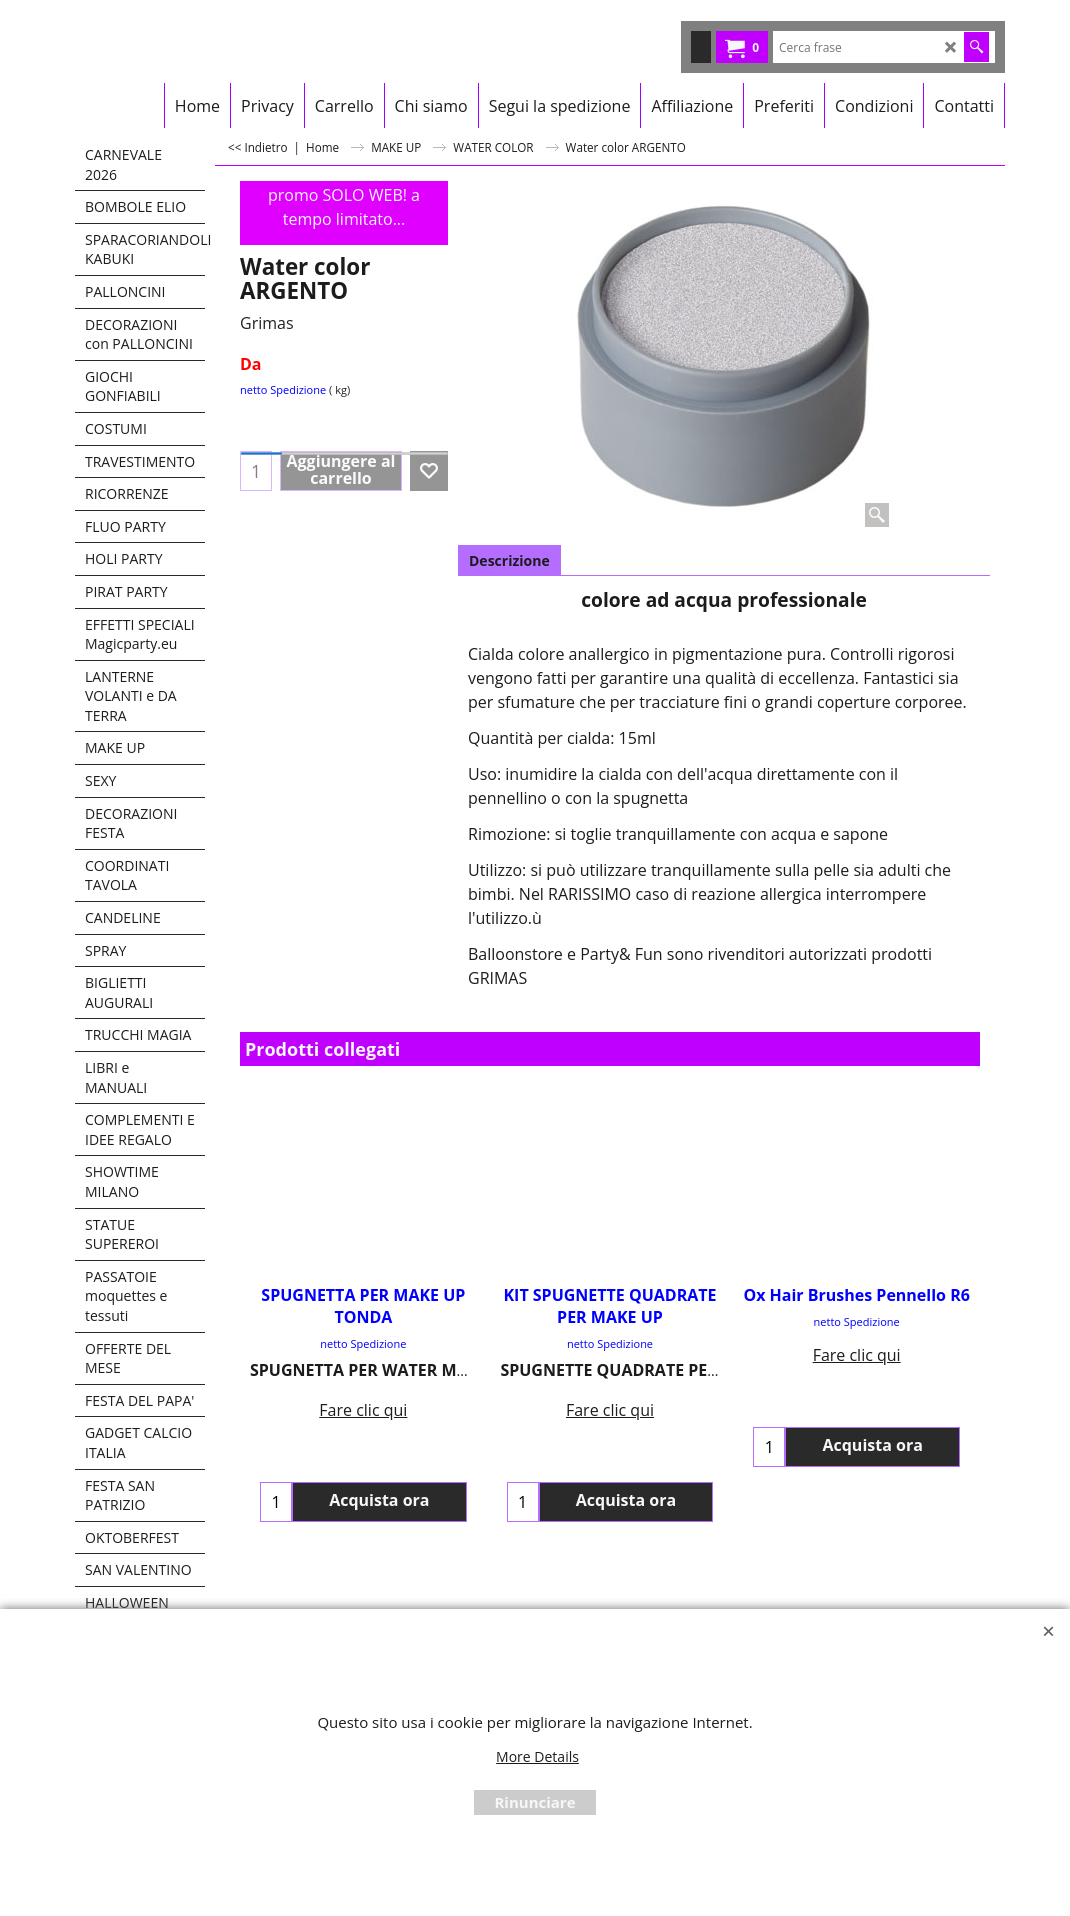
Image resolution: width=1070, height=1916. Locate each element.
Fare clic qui (363, 1399)
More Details (537, 1756)
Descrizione (509, 560)
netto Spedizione (283, 389)
